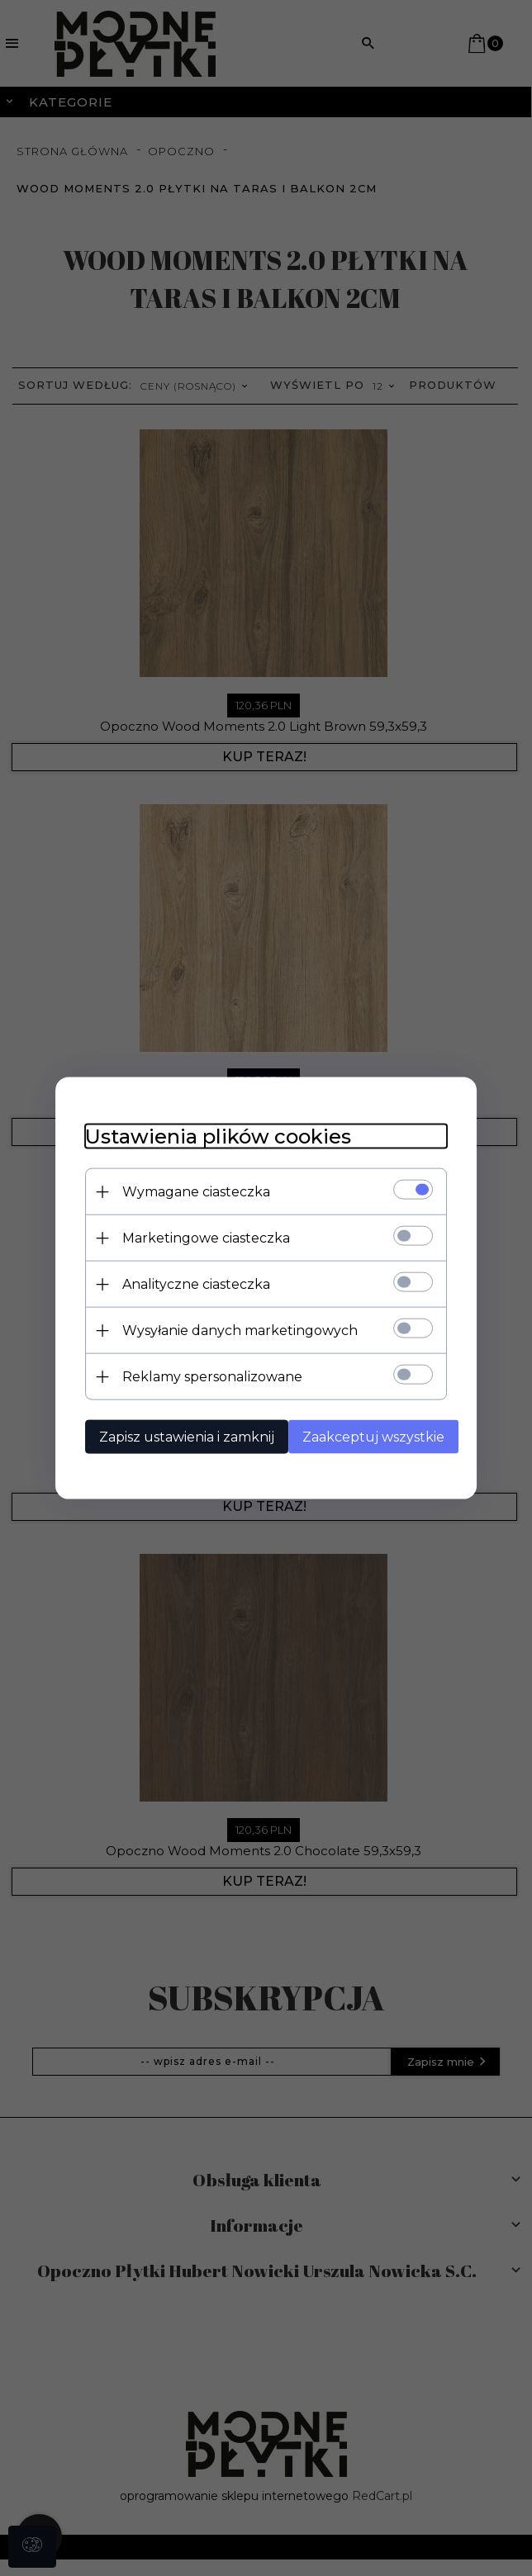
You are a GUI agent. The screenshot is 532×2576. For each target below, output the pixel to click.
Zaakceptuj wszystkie (371, 1436)
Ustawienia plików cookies (209, 1136)
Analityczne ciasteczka (187, 1283)
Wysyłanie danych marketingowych (231, 1330)
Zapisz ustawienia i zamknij (177, 1436)
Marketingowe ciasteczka (197, 1237)
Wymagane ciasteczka (187, 1191)
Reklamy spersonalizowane (203, 1376)
